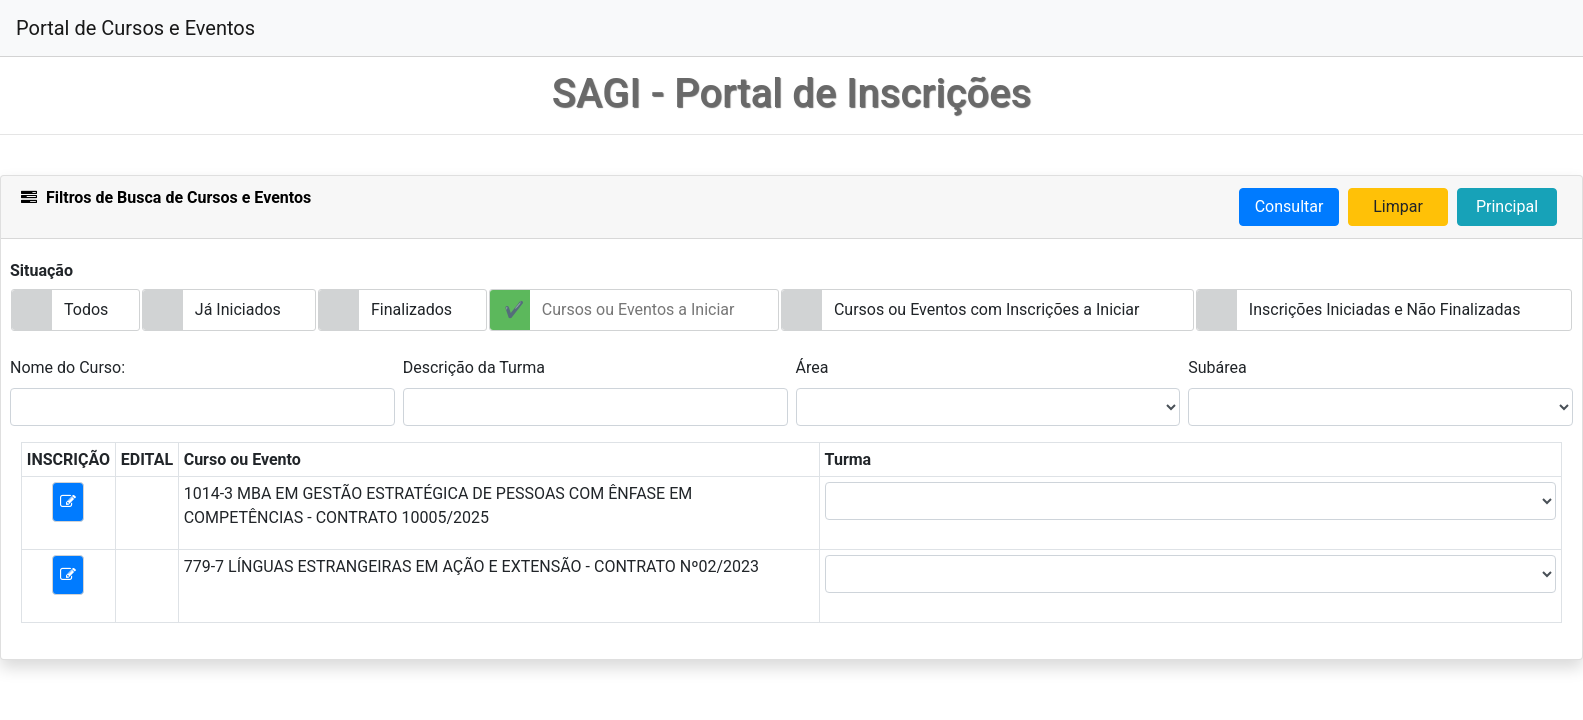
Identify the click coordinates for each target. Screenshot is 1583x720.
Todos (86, 309)
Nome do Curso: (67, 367)
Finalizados (411, 309)
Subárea (1217, 367)
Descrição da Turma (474, 367)
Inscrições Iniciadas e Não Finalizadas (1385, 309)
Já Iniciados (238, 309)
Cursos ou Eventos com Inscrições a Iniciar (986, 309)
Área (812, 367)
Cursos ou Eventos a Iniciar (638, 309)
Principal (1507, 206)
